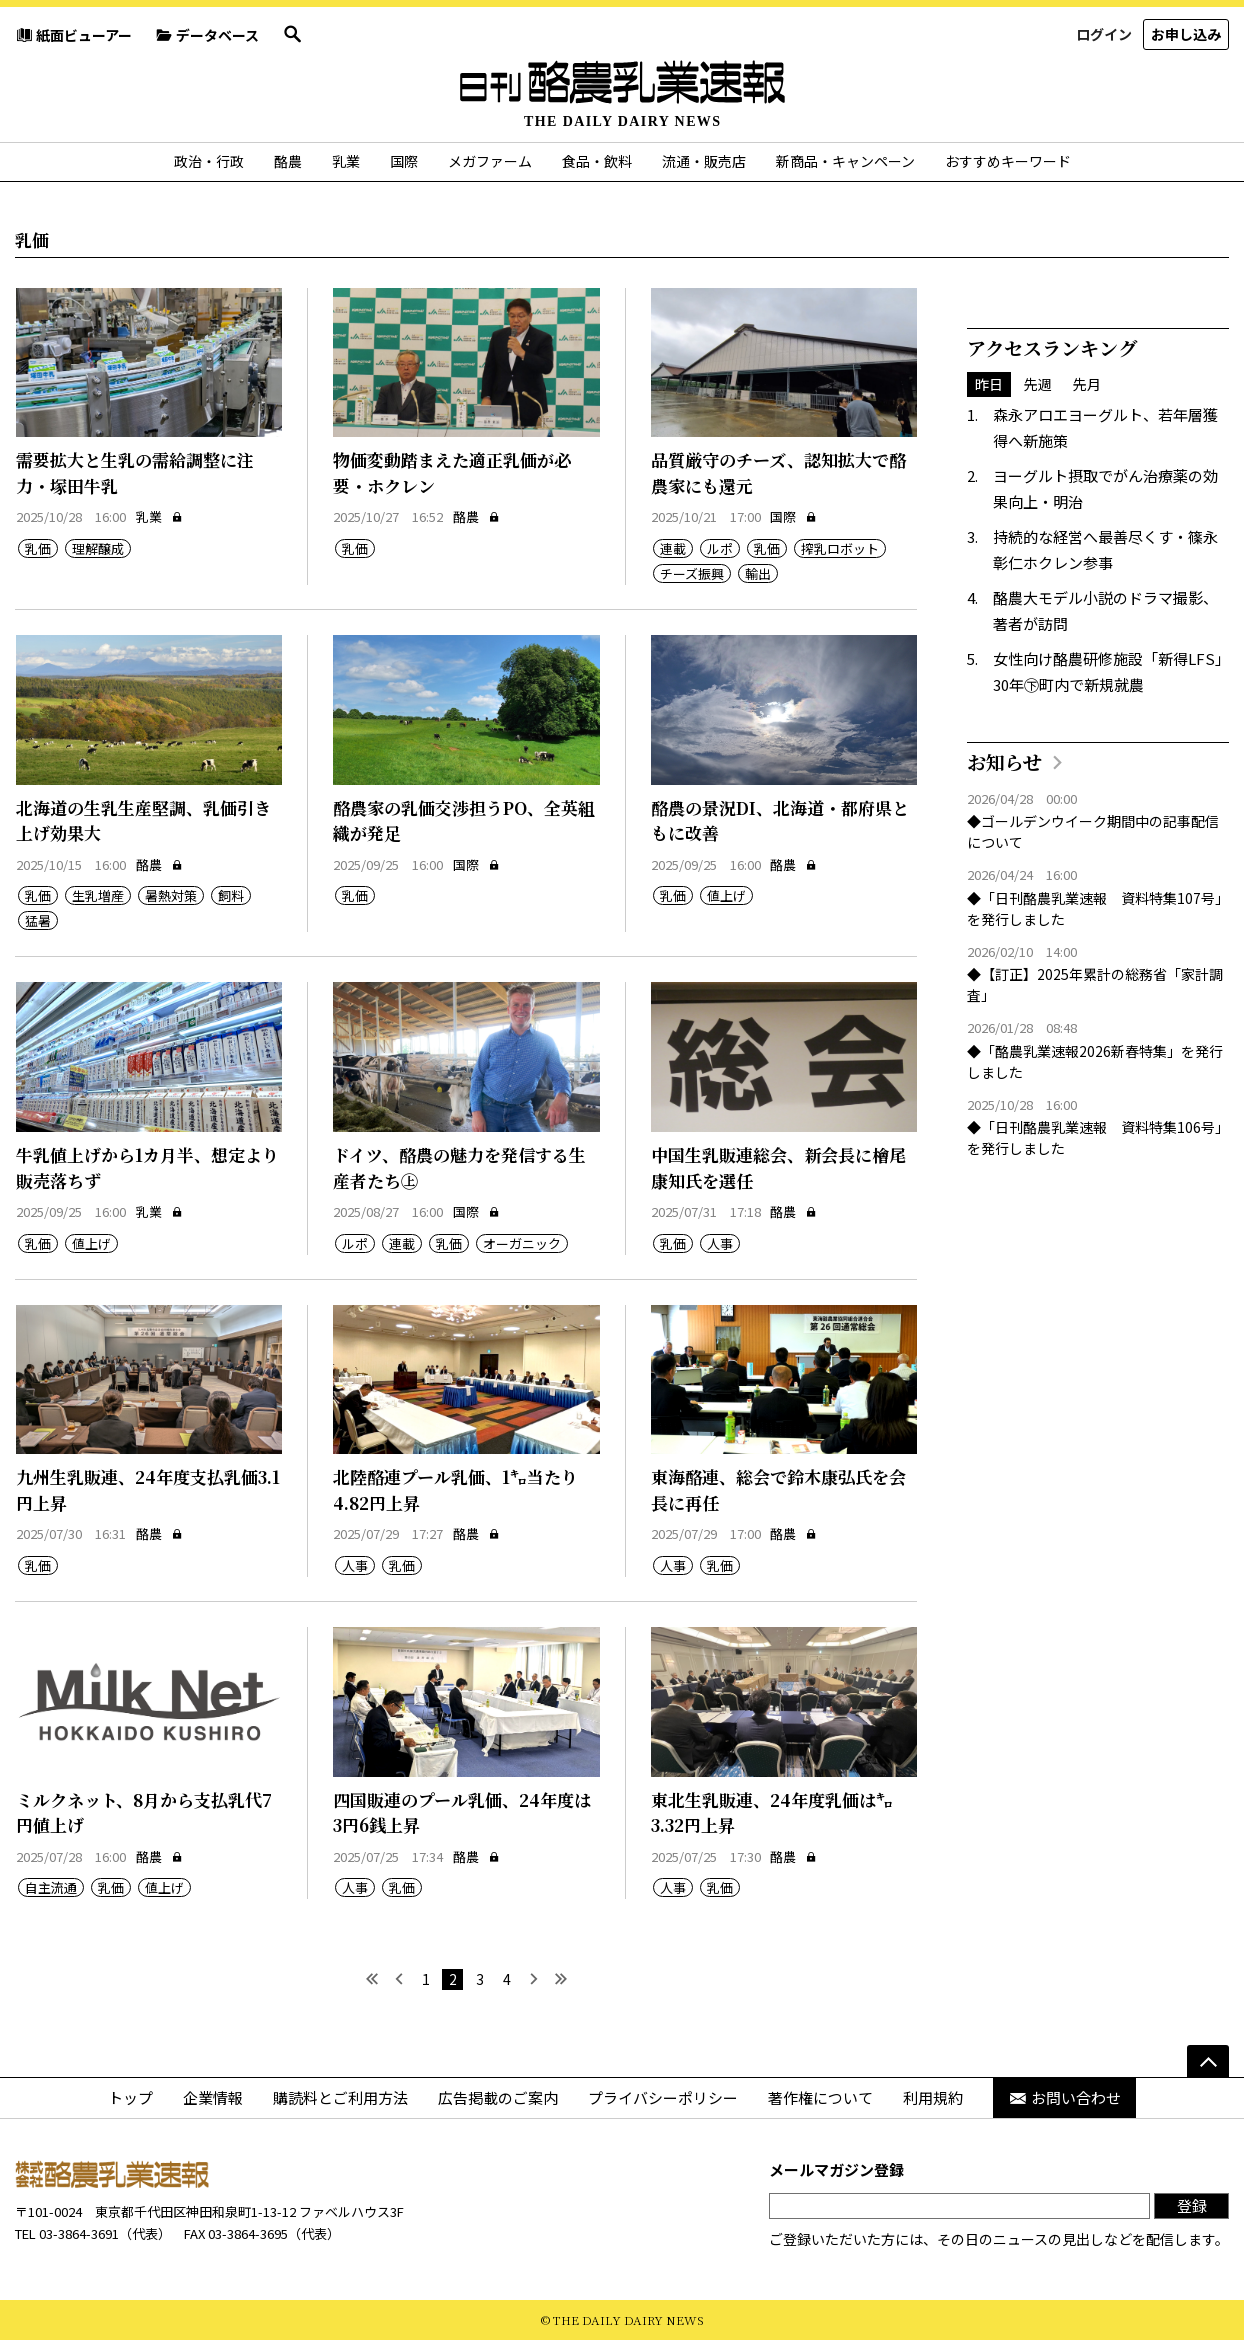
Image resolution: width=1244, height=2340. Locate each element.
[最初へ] (371, 1979)
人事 (720, 1243)
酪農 (288, 161)
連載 (673, 548)
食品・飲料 (597, 161)
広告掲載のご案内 (498, 2097)
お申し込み (1186, 34)
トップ (130, 2097)
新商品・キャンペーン (845, 161)
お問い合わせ (1064, 2097)
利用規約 (933, 2097)
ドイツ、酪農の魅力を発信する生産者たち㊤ (459, 1167)
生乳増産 (98, 895)
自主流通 (51, 1887)
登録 (1192, 2205)
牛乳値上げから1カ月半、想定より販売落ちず (147, 1167)
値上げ (726, 895)
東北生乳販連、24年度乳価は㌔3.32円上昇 (772, 1812)
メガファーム (490, 161)
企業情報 (213, 2097)
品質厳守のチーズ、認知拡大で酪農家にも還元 (778, 472)
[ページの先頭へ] (1208, 2061)
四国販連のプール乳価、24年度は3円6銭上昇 (462, 1812)
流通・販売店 (704, 161)
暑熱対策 (171, 895)
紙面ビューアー (73, 35)
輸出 (758, 573)
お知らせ (1004, 761)
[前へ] (398, 1979)
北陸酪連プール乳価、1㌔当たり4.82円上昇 (455, 1489)
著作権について (820, 2097)
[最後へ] (560, 1979)
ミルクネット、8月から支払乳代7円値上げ (144, 1812)
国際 (404, 161)
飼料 (231, 895)
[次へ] (533, 1979)
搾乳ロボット (840, 548)
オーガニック (522, 1243)
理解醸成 (98, 548)
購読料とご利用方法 (340, 2097)
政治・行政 (209, 161)
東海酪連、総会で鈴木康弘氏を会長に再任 (778, 1489)
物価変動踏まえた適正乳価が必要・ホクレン (452, 472)
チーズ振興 (692, 573)
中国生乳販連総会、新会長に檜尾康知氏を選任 (778, 1167)
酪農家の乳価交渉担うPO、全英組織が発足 (464, 820)
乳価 (38, 548)
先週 (1038, 384)
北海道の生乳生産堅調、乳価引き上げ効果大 (143, 820)
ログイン (1104, 34)
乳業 (346, 161)
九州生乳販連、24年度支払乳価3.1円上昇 (148, 1489)
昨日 (989, 384)
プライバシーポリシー (663, 2097)
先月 (1087, 384)
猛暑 (38, 920)
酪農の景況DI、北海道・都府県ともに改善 (780, 820)
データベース (207, 35)
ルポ (720, 548)
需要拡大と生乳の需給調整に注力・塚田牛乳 (135, 472)
